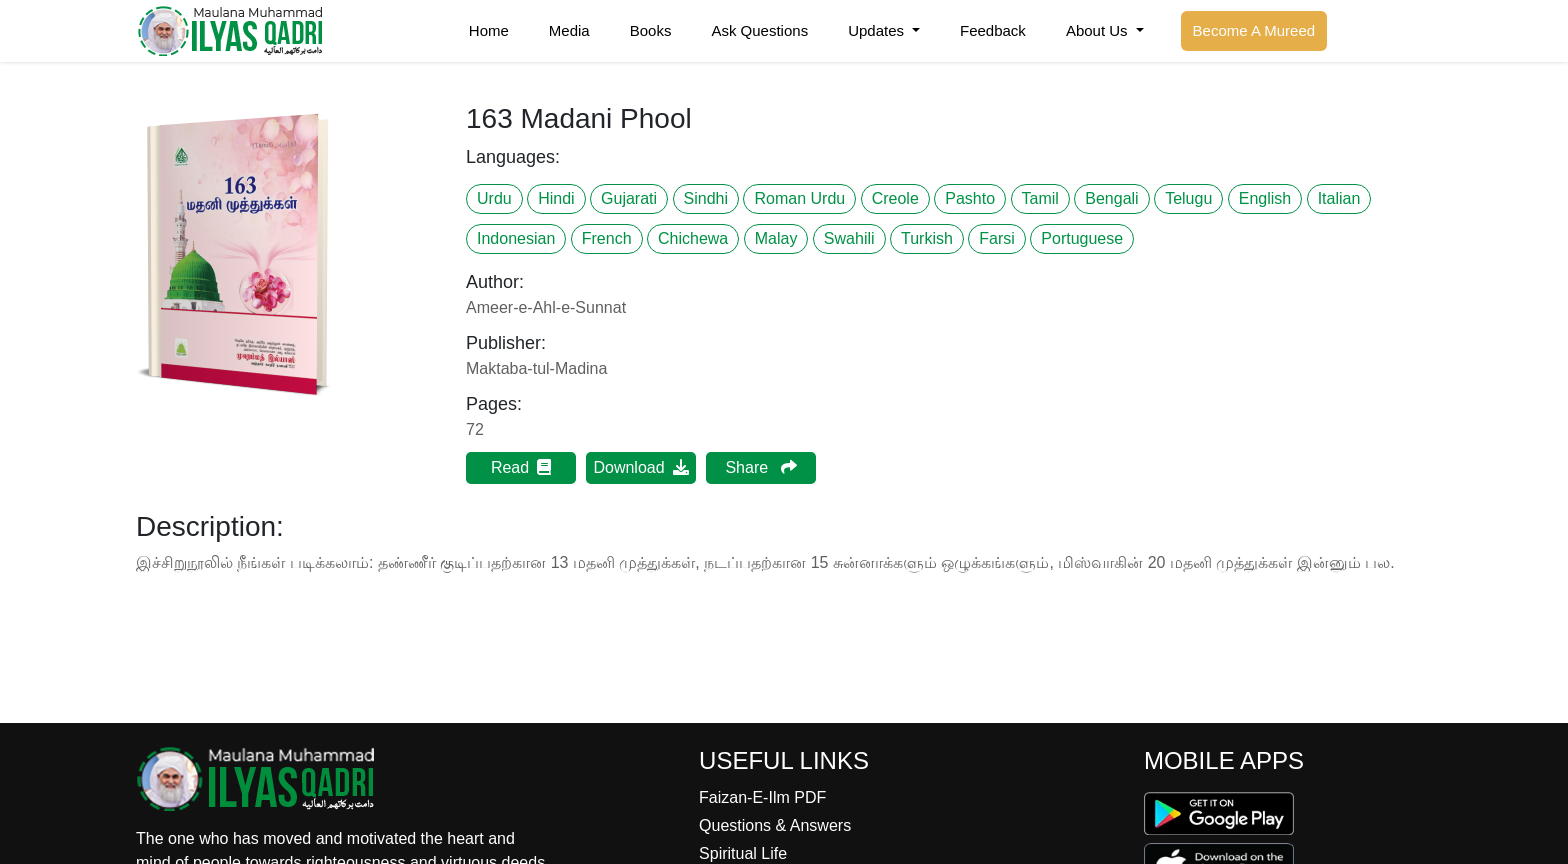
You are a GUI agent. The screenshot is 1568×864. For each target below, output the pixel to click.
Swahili (849, 238)
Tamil (1040, 198)
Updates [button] (878, 30)
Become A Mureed (1254, 30)
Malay (776, 238)
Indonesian (516, 238)
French (607, 238)
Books (651, 30)
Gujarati (629, 198)
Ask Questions (759, 30)
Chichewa (693, 238)
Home (489, 30)
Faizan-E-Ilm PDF (762, 797)
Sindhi (706, 198)
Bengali (1111, 198)
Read (521, 467)
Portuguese (1082, 238)
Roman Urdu (799, 198)
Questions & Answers (775, 825)
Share (760, 467)
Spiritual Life (743, 853)
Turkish (927, 238)
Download (640, 467)
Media (569, 30)
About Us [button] (1099, 30)
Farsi (997, 238)
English (1265, 198)
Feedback (993, 30)
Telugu (1188, 198)
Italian (1339, 198)
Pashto (970, 198)
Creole (895, 198)
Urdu (494, 198)
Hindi (556, 198)
